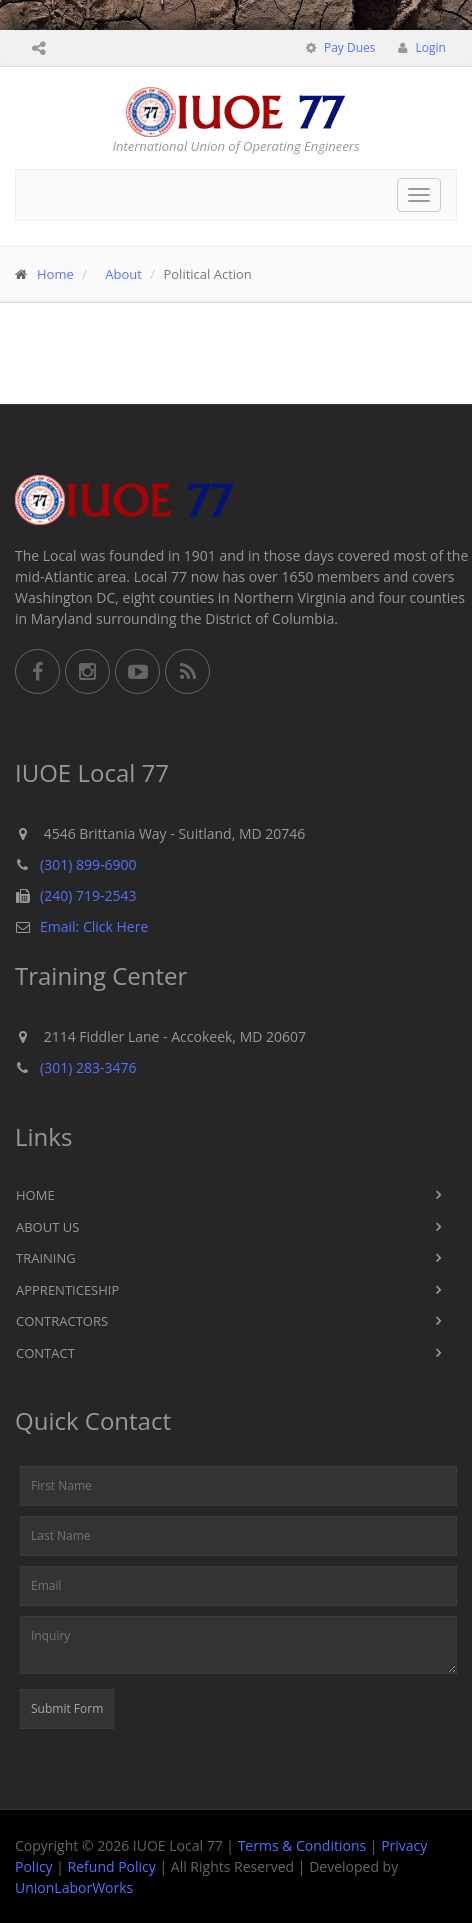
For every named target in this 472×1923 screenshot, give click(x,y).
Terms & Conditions (302, 1845)
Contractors (62, 1321)
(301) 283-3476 (88, 1067)
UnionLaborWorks (74, 1887)
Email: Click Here (94, 926)
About (123, 274)
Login (429, 47)
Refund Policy (112, 1866)
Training (46, 1258)
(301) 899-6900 (88, 864)
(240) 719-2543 (88, 895)
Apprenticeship (67, 1290)
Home (55, 274)
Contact (45, 1353)
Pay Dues (348, 47)
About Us (47, 1227)
